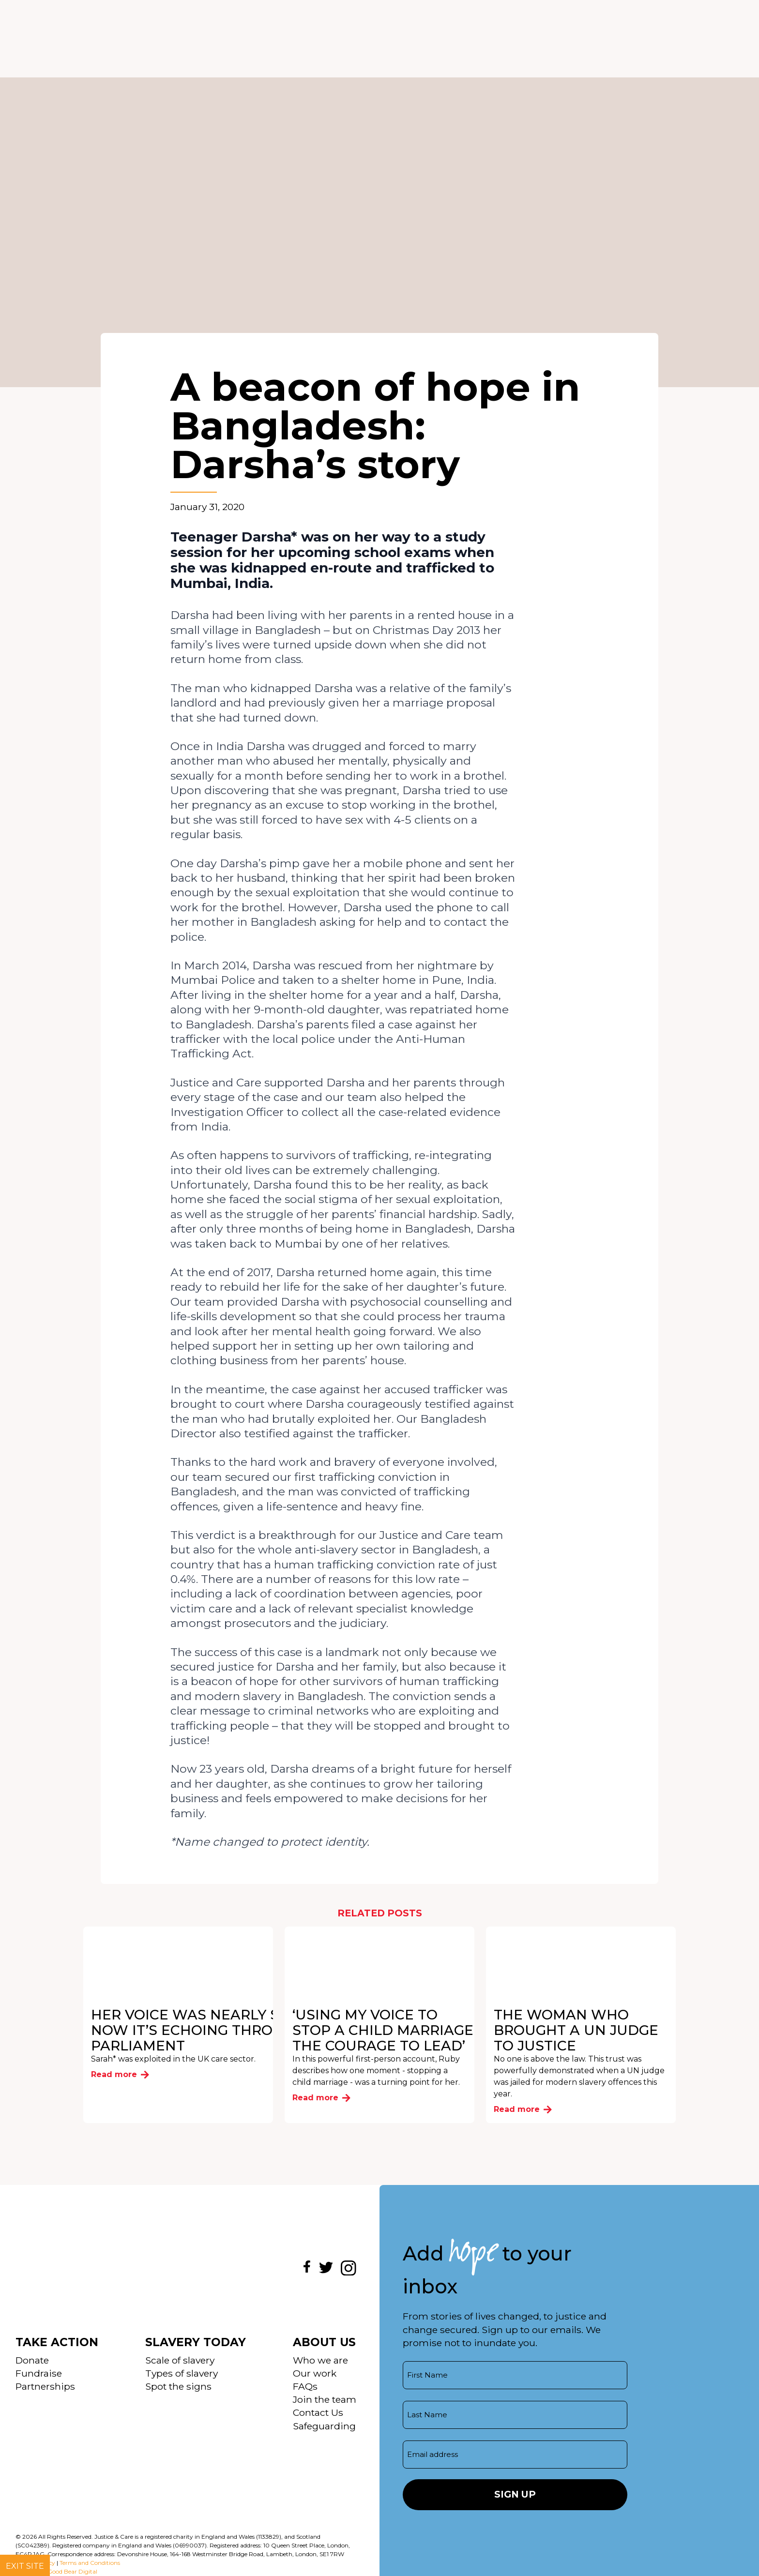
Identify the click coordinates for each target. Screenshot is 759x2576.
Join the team (324, 2399)
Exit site (25, 2566)
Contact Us (318, 2412)
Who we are (320, 2360)
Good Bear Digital (72, 2571)
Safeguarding (324, 2426)
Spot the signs (178, 2386)
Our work (314, 2373)
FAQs (305, 2386)
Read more (120, 2074)
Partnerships (45, 2386)
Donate (32, 2360)
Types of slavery (181, 2373)
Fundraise (38, 2373)
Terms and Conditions (90, 2562)
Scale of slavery (179, 2360)
